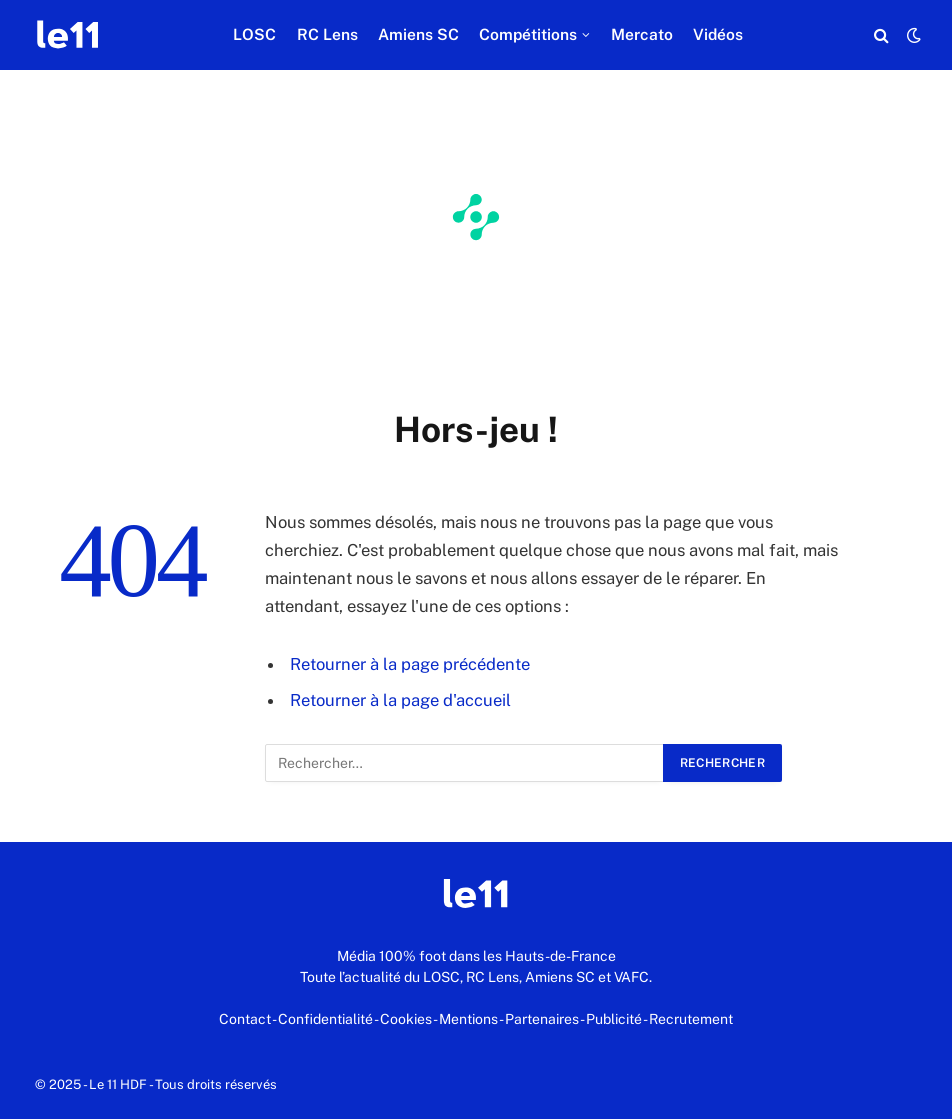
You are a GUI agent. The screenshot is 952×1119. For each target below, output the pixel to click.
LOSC (254, 34)
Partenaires (542, 1019)
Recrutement (691, 1019)
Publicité (614, 1019)
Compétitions (528, 34)
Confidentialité (325, 1019)
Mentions (468, 1019)
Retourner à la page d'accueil (400, 700)
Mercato (642, 34)
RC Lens (327, 34)
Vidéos (718, 34)
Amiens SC (418, 34)
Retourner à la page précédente (410, 664)
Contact (245, 1019)
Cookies (406, 1019)
